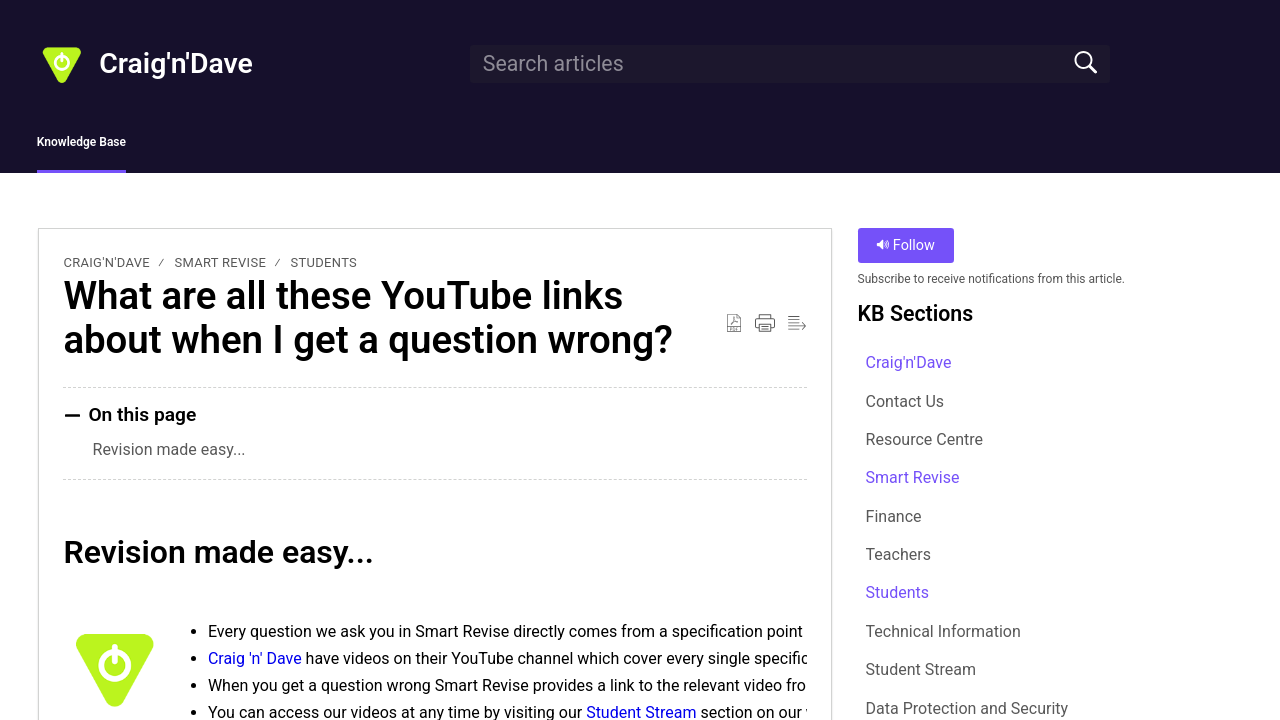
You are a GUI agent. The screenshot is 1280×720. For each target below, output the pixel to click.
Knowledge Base (132, 145)
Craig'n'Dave (106, 269)
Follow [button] (905, 252)
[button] (734, 330)
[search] (790, 64)
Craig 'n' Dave (255, 664)
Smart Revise (221, 269)
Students (324, 269)
